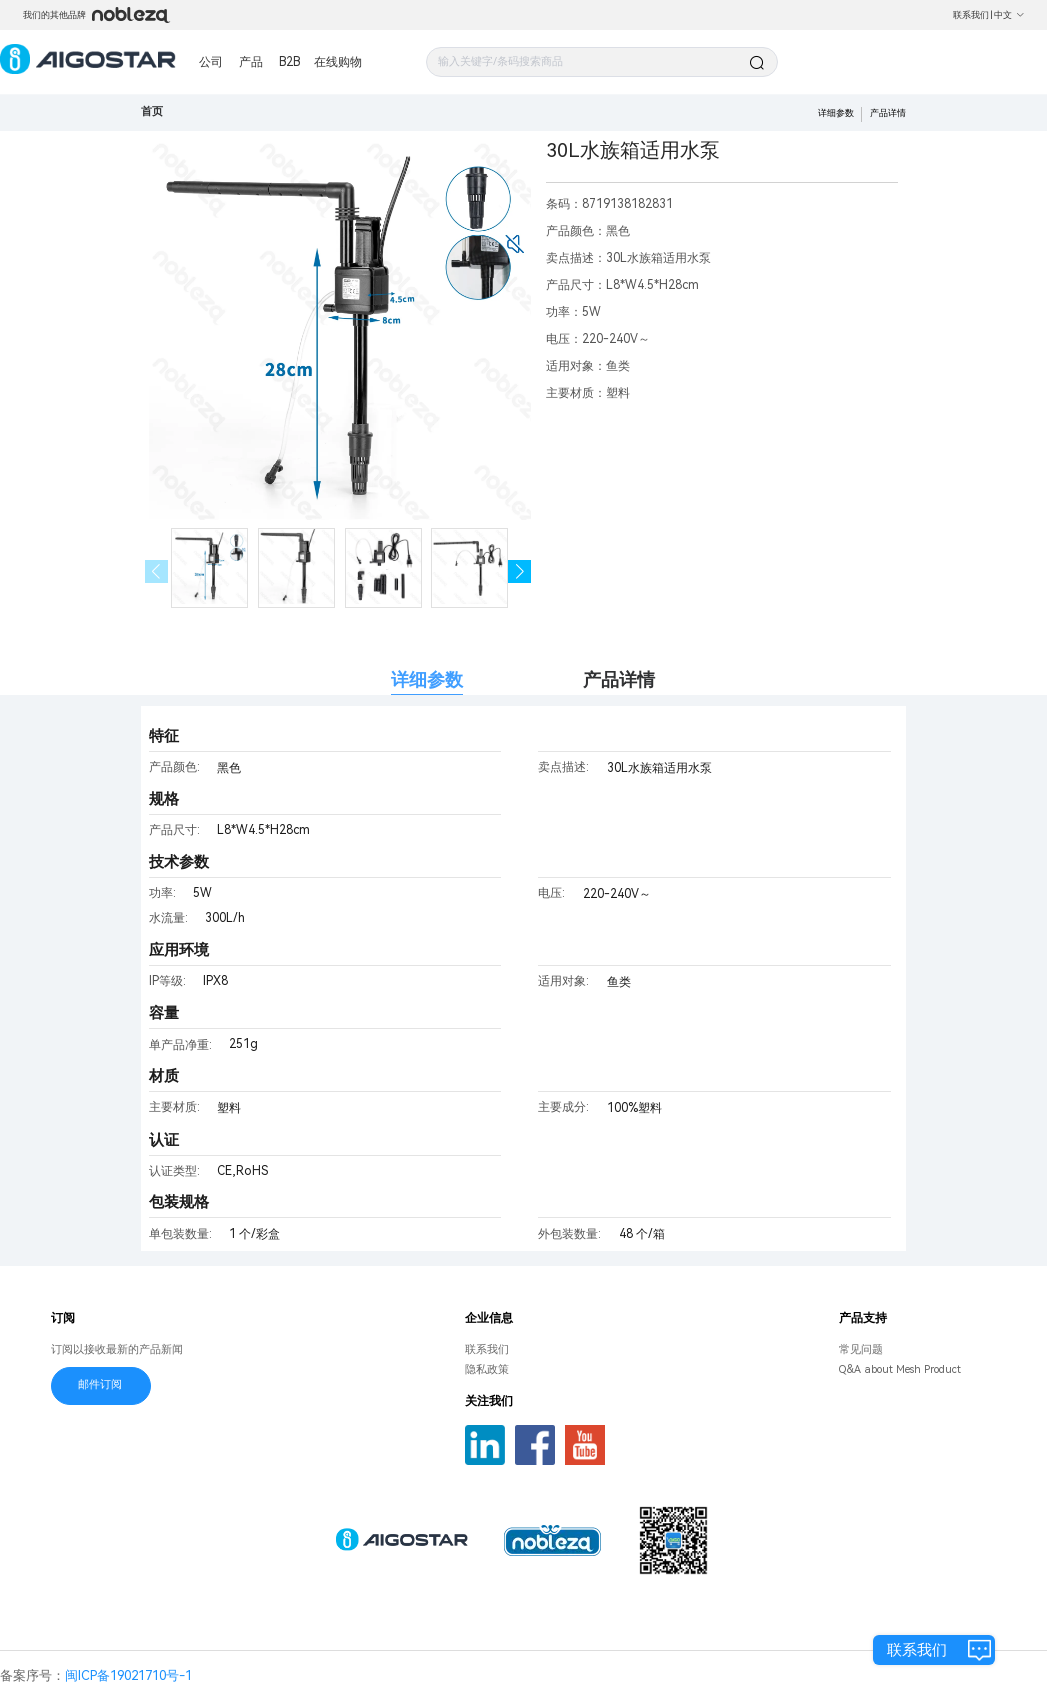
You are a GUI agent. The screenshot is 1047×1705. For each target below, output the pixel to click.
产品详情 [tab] (619, 679)
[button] (519, 571)
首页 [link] (152, 111)
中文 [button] (1009, 15)
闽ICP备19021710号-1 (128, 1675)
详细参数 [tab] (427, 679)
